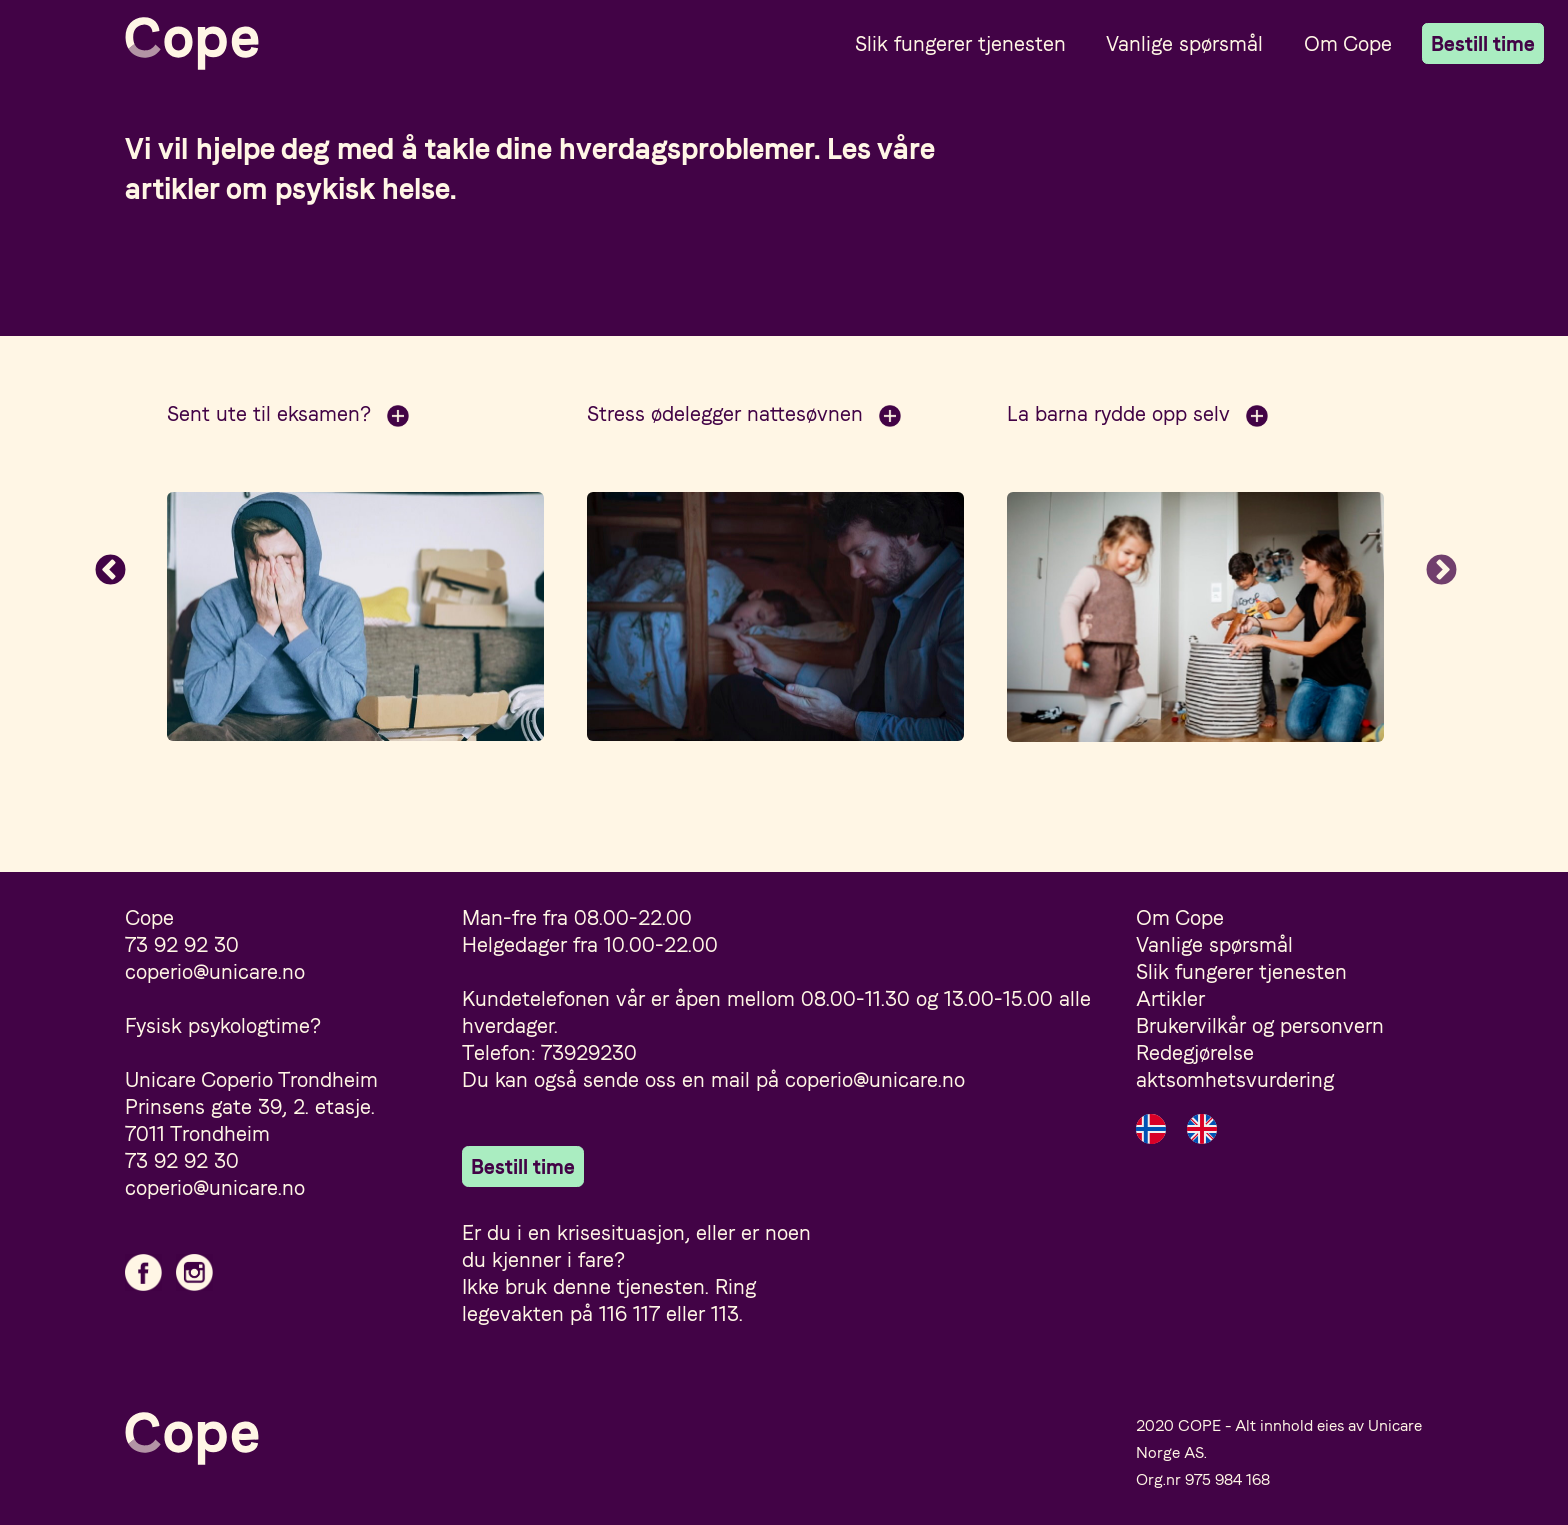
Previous (110, 572)
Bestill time (1483, 43)
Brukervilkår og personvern (1260, 1025)
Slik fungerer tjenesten (960, 43)
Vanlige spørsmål (1184, 43)
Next (1442, 572)
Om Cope (1348, 43)
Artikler (1170, 998)
